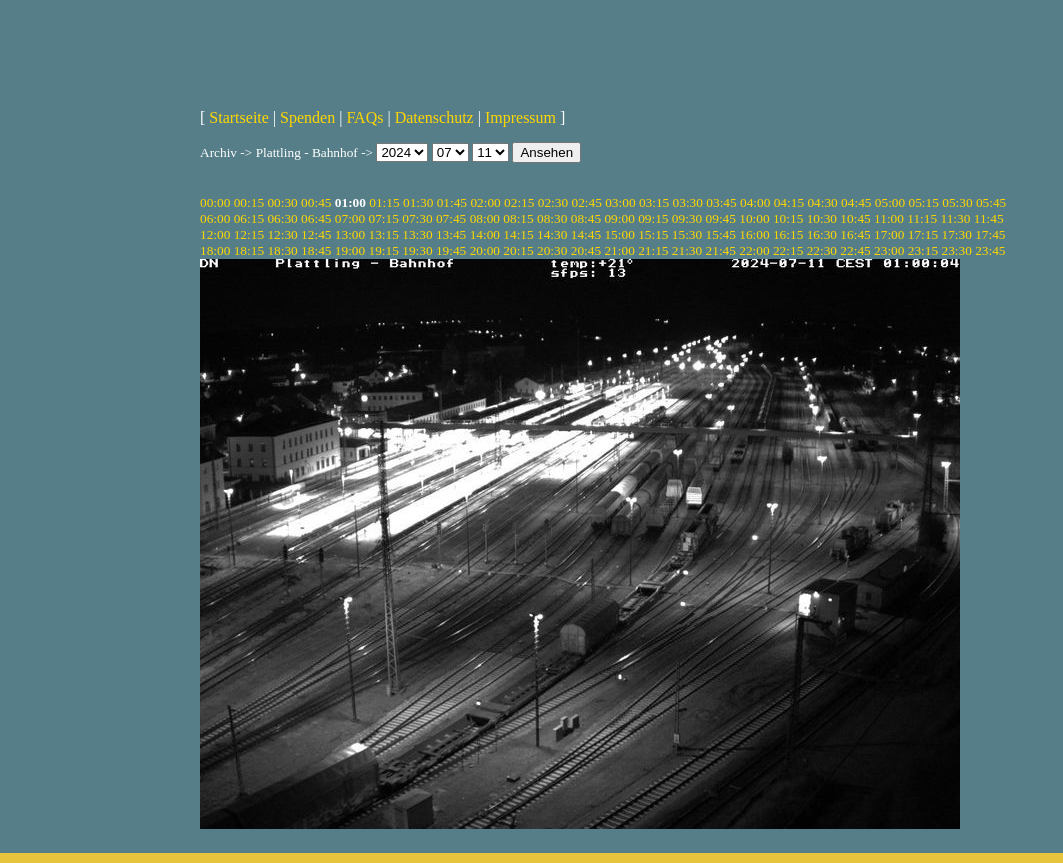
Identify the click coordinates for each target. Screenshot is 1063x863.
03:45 (721, 202)
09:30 (687, 218)
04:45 (856, 202)
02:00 (485, 202)
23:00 (889, 250)
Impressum (520, 117)
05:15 (924, 202)
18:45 (316, 250)
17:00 (889, 234)
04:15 (789, 202)
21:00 (619, 250)
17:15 (923, 234)
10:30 (822, 218)
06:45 (316, 218)
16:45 (855, 234)
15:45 (721, 234)
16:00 (754, 234)
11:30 (956, 218)
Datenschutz (434, 117)
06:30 (282, 218)
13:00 (350, 234)
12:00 (215, 234)
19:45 (451, 250)
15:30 (687, 234)
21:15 (653, 250)
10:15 (788, 218)
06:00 (215, 218)
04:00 (755, 202)
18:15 (249, 250)
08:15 (518, 218)
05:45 (991, 202)
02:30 (553, 202)
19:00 (350, 250)
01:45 (452, 202)
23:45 (990, 250)
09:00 (619, 218)
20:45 (586, 250)
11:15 (922, 218)
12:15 (249, 234)
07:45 (451, 218)
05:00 (890, 202)
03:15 (654, 202)
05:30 (957, 202)
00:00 (215, 202)
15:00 (619, 234)
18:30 (282, 250)
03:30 (688, 202)
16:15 (788, 234)
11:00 (889, 218)
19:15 (384, 250)
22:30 (822, 250)
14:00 (485, 234)
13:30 (417, 234)
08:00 (485, 218)
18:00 (215, 250)
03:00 (620, 202)
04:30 (822, 202)
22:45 (855, 250)
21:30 (687, 250)
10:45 (855, 218)
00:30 (282, 202)
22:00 (754, 250)
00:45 (316, 202)
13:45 (451, 234)
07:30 (417, 218)
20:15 (518, 250)
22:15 (788, 250)
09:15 (653, 218)
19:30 (417, 250)
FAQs (364, 117)
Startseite (239, 117)
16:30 (822, 234)
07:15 (384, 218)
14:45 (586, 234)
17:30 (956, 234)
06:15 (249, 218)
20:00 (485, 250)
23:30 (956, 250)
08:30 (552, 218)
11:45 (989, 218)
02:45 (586, 202)
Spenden (307, 117)
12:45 (316, 234)
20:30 (552, 250)
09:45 (721, 218)
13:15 (384, 234)
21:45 (721, 250)
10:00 (754, 218)
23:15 (923, 250)
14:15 (518, 234)
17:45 (990, 234)
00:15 (249, 202)
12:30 (282, 234)
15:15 (653, 234)
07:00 (350, 218)
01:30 (418, 202)
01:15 (384, 202)
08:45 (586, 218)
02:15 (519, 202)
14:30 (552, 234)
